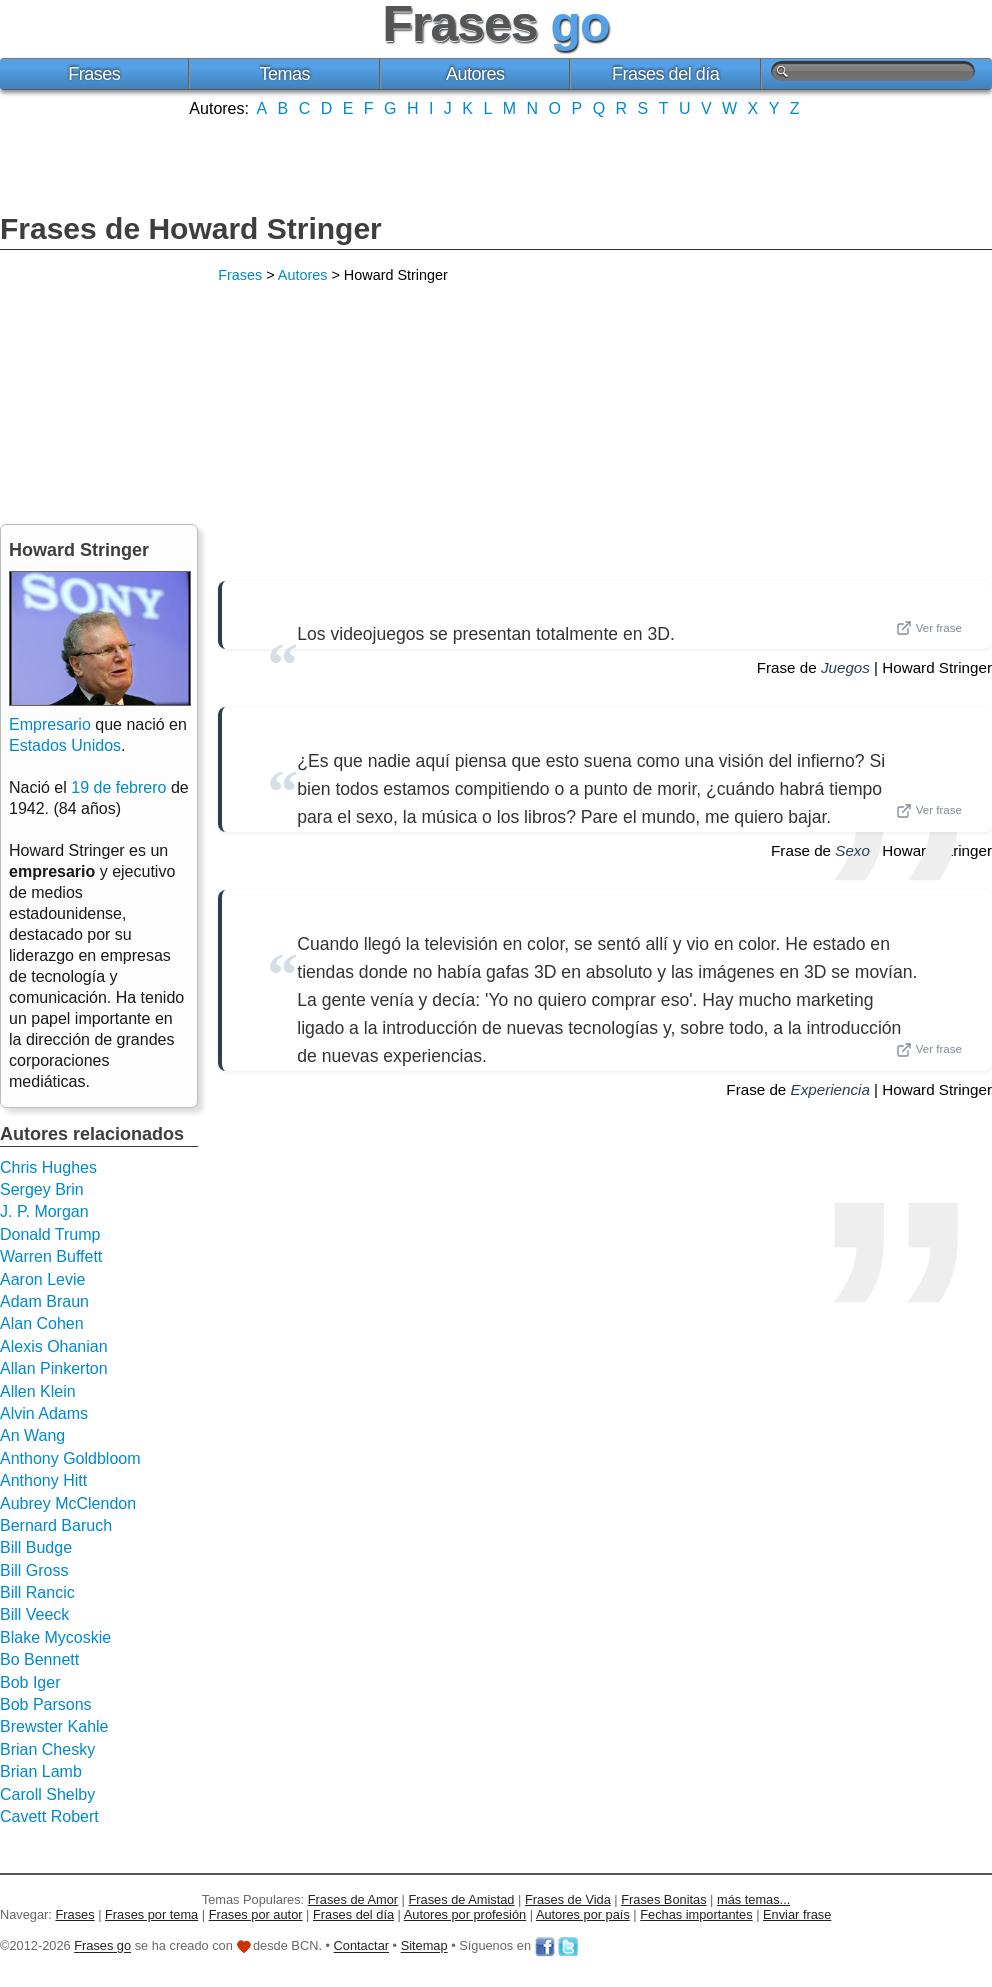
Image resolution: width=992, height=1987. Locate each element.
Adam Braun (44, 1301)
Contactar (361, 1946)
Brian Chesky (47, 1749)
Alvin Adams (44, 1413)
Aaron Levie (42, 1279)
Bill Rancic (37, 1592)
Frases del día (665, 74)
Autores (475, 74)
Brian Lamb (41, 1771)
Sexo (852, 850)
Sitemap (424, 1946)
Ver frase (929, 628)
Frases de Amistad (462, 1899)
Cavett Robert (49, 1816)
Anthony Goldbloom (70, 1458)
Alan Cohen (42, 1323)
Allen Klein (38, 1391)
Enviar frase (797, 1914)
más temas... (753, 1899)
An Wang (32, 1435)
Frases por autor (256, 1914)
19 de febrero (118, 787)
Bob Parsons (46, 1704)
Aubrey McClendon (68, 1503)
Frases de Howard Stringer (191, 228)
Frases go (102, 1946)
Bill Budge (36, 1547)
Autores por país (583, 1914)
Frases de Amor (353, 1899)
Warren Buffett (51, 1256)
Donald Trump (50, 1234)
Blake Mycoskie (55, 1637)
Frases (94, 74)
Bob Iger (30, 1682)
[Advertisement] (496, 163)
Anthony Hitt (43, 1480)
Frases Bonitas (663, 1899)
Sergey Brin (42, 1189)
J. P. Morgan (44, 1211)
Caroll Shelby (47, 1794)
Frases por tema (151, 1914)
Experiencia (830, 1089)
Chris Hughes (48, 1167)
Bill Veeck (34, 1614)
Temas (284, 74)
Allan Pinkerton (54, 1368)
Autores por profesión (465, 1914)
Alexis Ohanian (54, 1346)
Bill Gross (34, 1570)
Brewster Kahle (54, 1726)
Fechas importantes (696, 1914)
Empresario (50, 724)
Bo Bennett (39, 1659)
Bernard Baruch (56, 1525)
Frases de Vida (568, 1899)
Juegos (845, 667)
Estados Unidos (65, 745)
